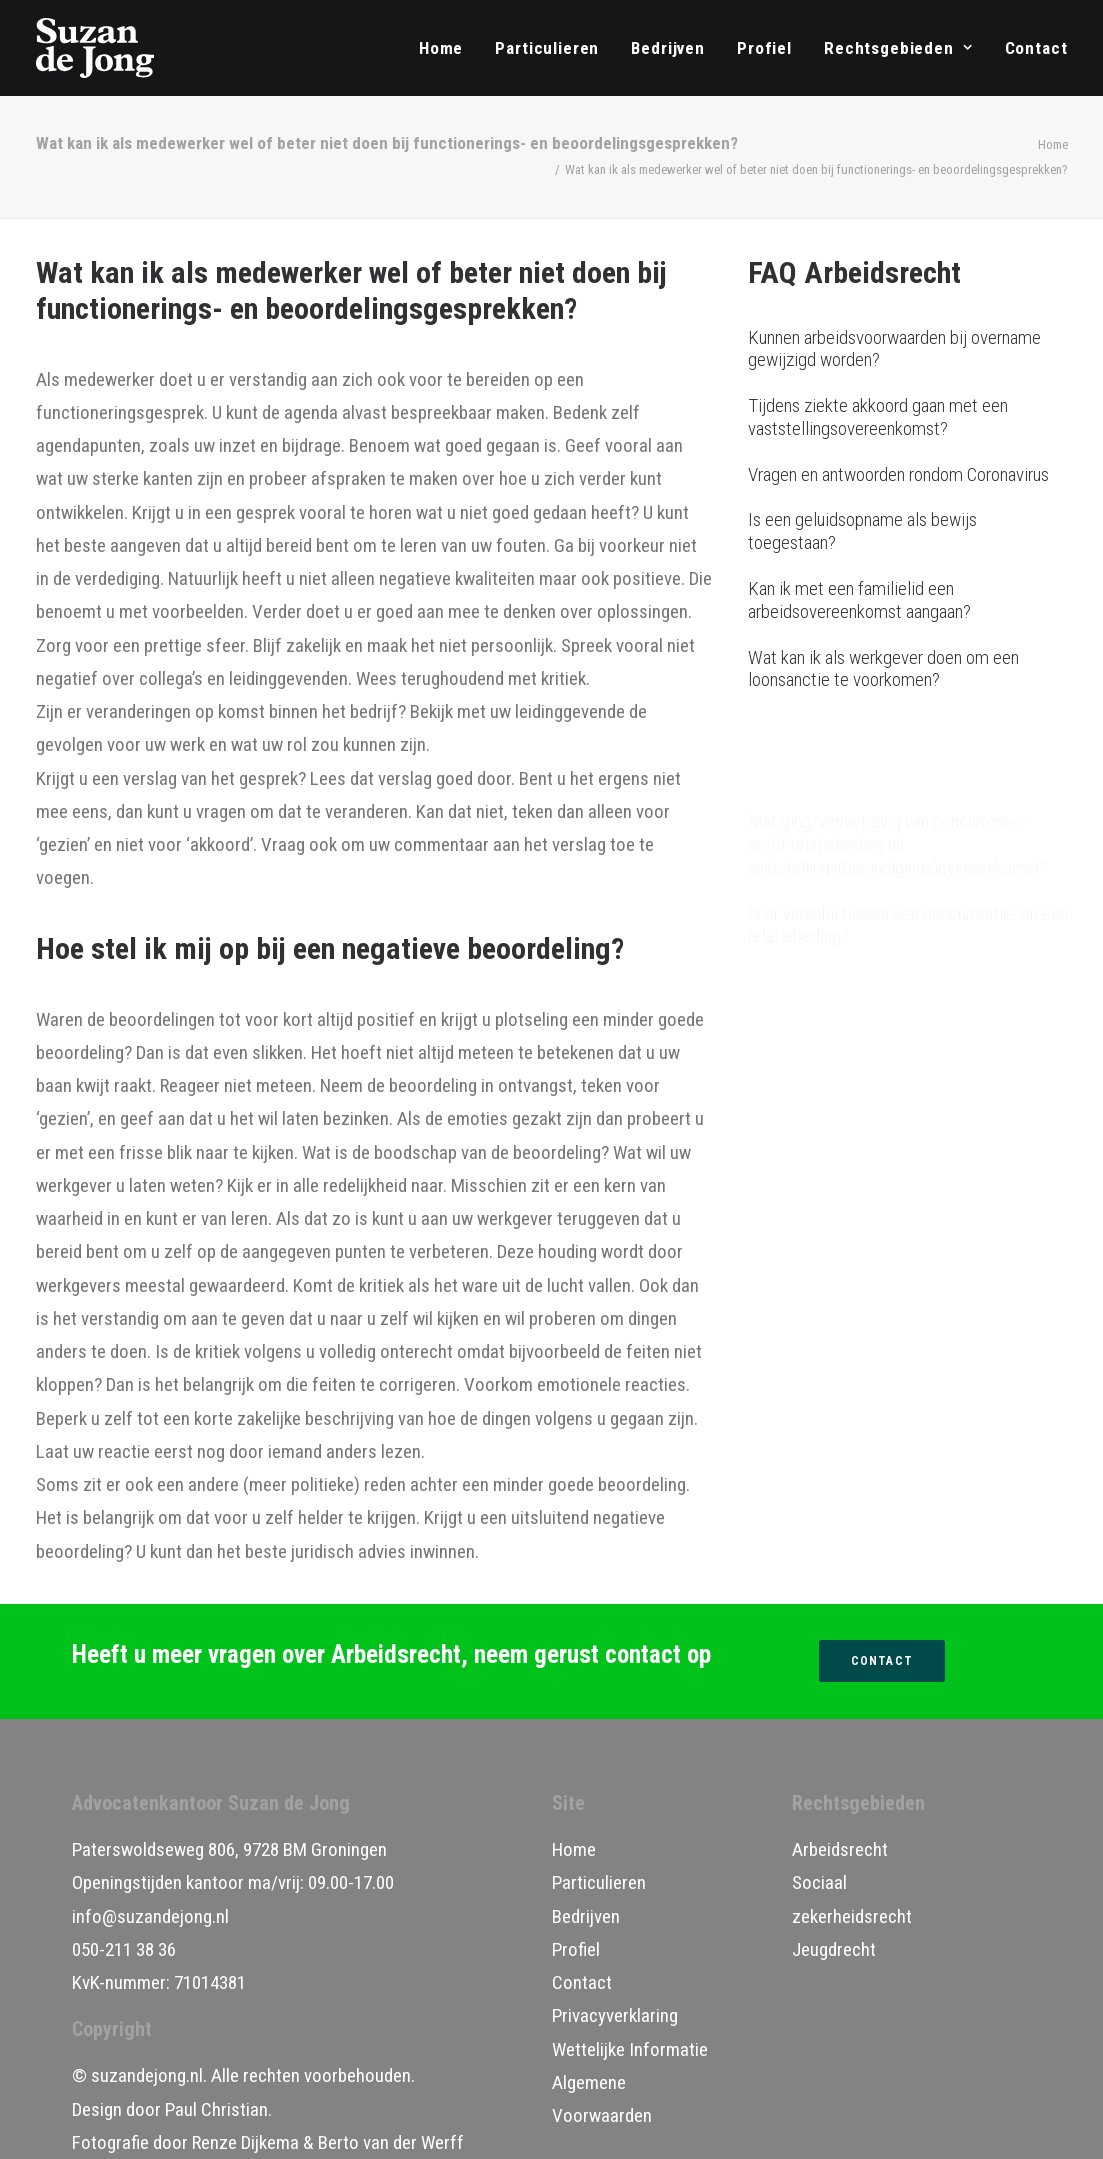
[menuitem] (448, 48)
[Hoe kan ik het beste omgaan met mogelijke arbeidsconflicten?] (908, 967)
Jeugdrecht (834, 1949)
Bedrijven (668, 48)
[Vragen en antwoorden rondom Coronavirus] (908, 475)
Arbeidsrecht (840, 1849)
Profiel (764, 48)
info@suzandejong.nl (150, 1916)
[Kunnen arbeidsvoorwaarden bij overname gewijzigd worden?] (908, 350)
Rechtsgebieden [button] (898, 48)
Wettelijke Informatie (630, 2049)
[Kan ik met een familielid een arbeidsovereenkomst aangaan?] (908, 601)
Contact (1036, 48)
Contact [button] (882, 1661)
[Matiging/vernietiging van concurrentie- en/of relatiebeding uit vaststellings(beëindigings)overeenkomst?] (908, 749)
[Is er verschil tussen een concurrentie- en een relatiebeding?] (908, 830)
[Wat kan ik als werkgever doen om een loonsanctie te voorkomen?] (908, 670)
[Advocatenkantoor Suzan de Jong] (95, 48)
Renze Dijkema (245, 2142)
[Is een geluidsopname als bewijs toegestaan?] (908, 532)
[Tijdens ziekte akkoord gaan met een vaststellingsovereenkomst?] (908, 418)
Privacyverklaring (615, 2015)
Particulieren (547, 48)
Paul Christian (216, 2109)
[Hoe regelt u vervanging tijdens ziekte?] (908, 1023)
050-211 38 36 (124, 1949)
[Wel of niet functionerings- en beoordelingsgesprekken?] (908, 898)
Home (441, 48)
